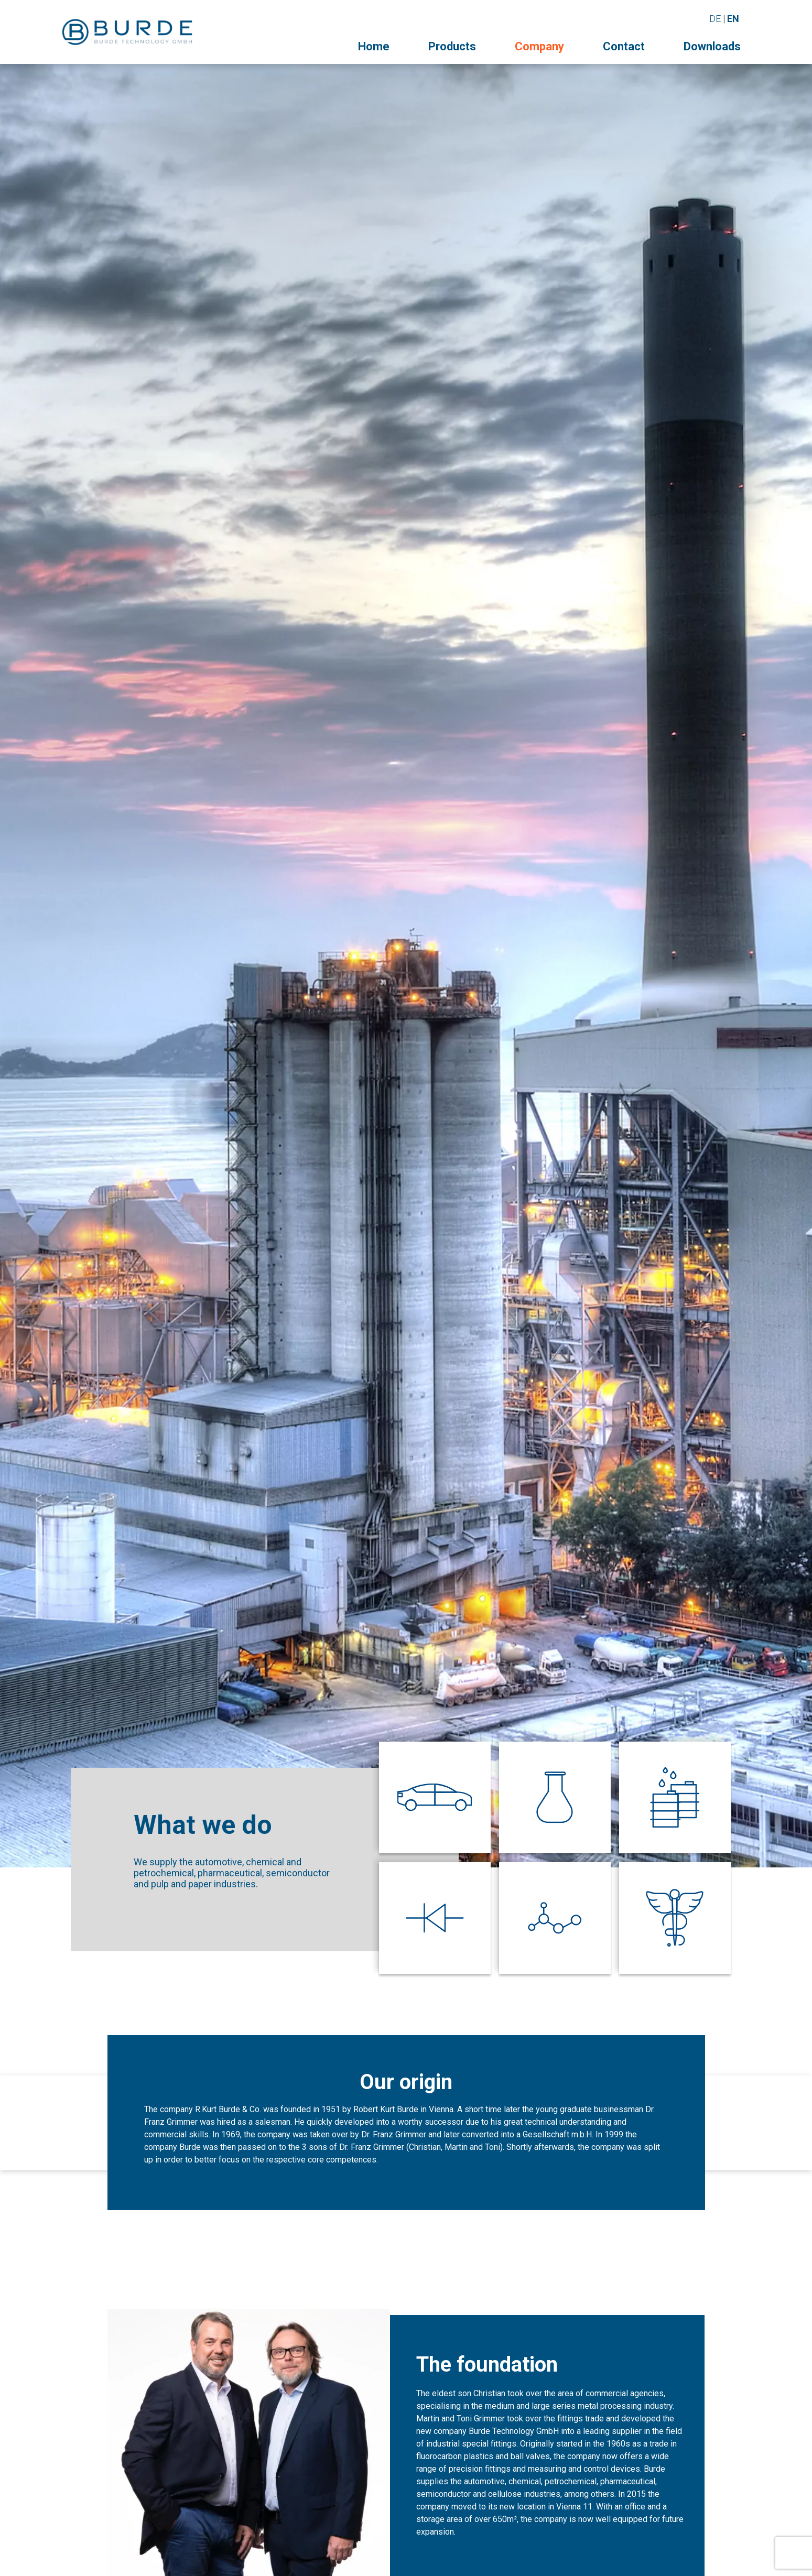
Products (452, 46)
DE (715, 18)
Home (373, 46)
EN (733, 18)
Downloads (712, 46)
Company (539, 46)
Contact (624, 46)
